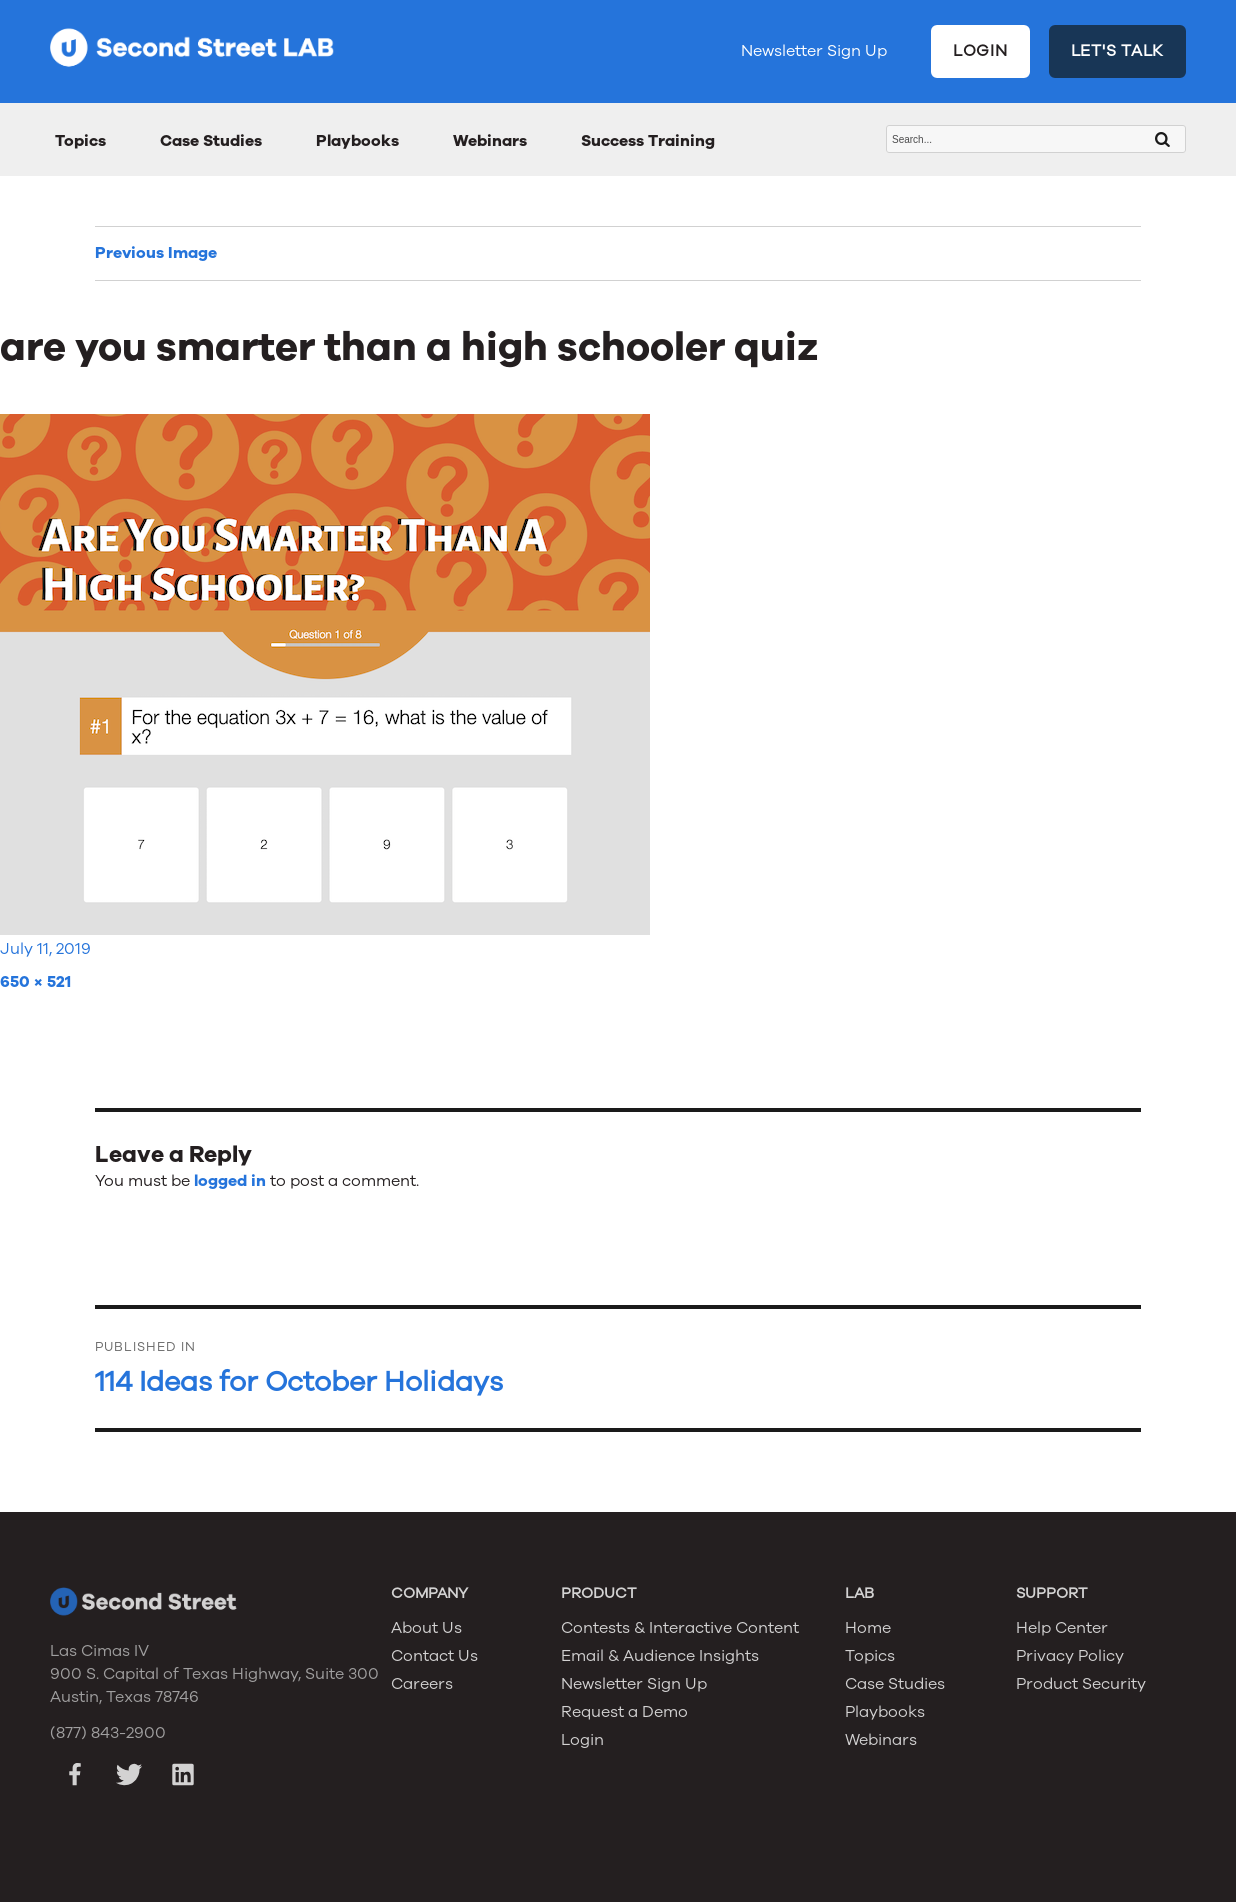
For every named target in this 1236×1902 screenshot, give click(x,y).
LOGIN (980, 51)
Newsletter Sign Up (814, 51)
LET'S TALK (1118, 51)
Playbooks (357, 141)
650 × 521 (35, 982)
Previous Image (156, 253)
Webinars (490, 141)
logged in (230, 1181)
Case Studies (211, 141)
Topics (80, 141)
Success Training (648, 141)
